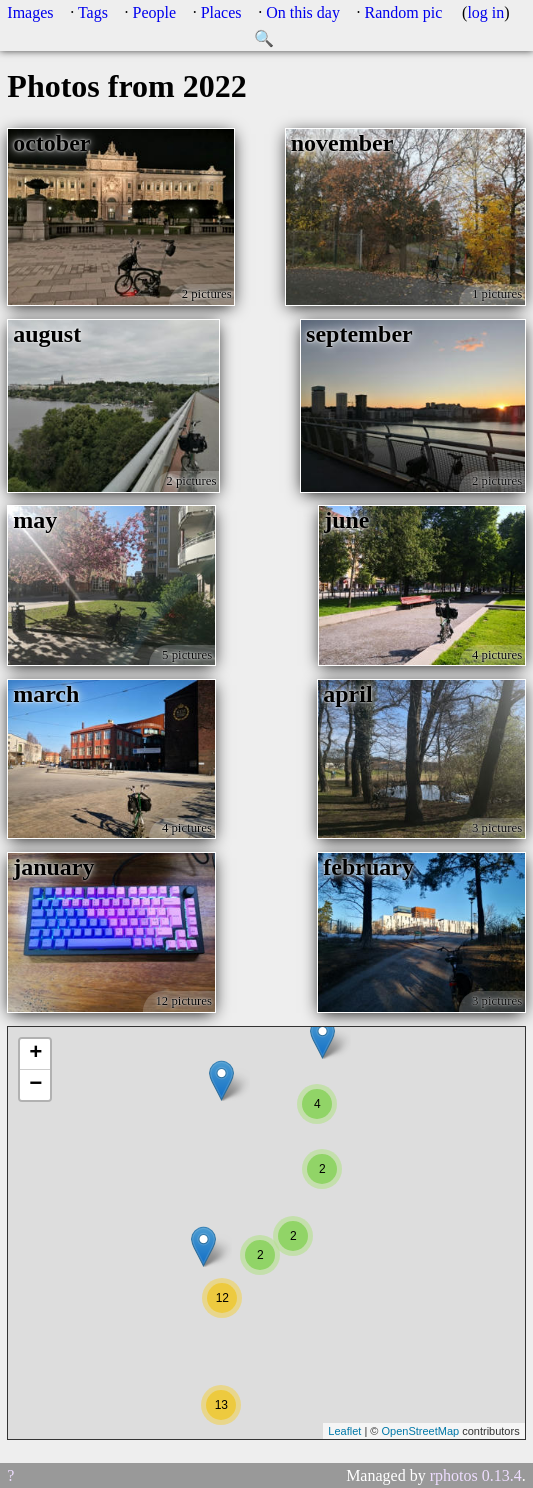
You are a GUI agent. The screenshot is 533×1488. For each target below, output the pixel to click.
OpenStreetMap (420, 1431)
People (155, 12)
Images (30, 12)
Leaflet (344, 1431)
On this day (303, 12)
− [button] (35, 1085)
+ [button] (35, 1054)
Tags (93, 12)
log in (485, 12)
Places (221, 12)
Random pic (404, 12)
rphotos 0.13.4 (476, 1475)
